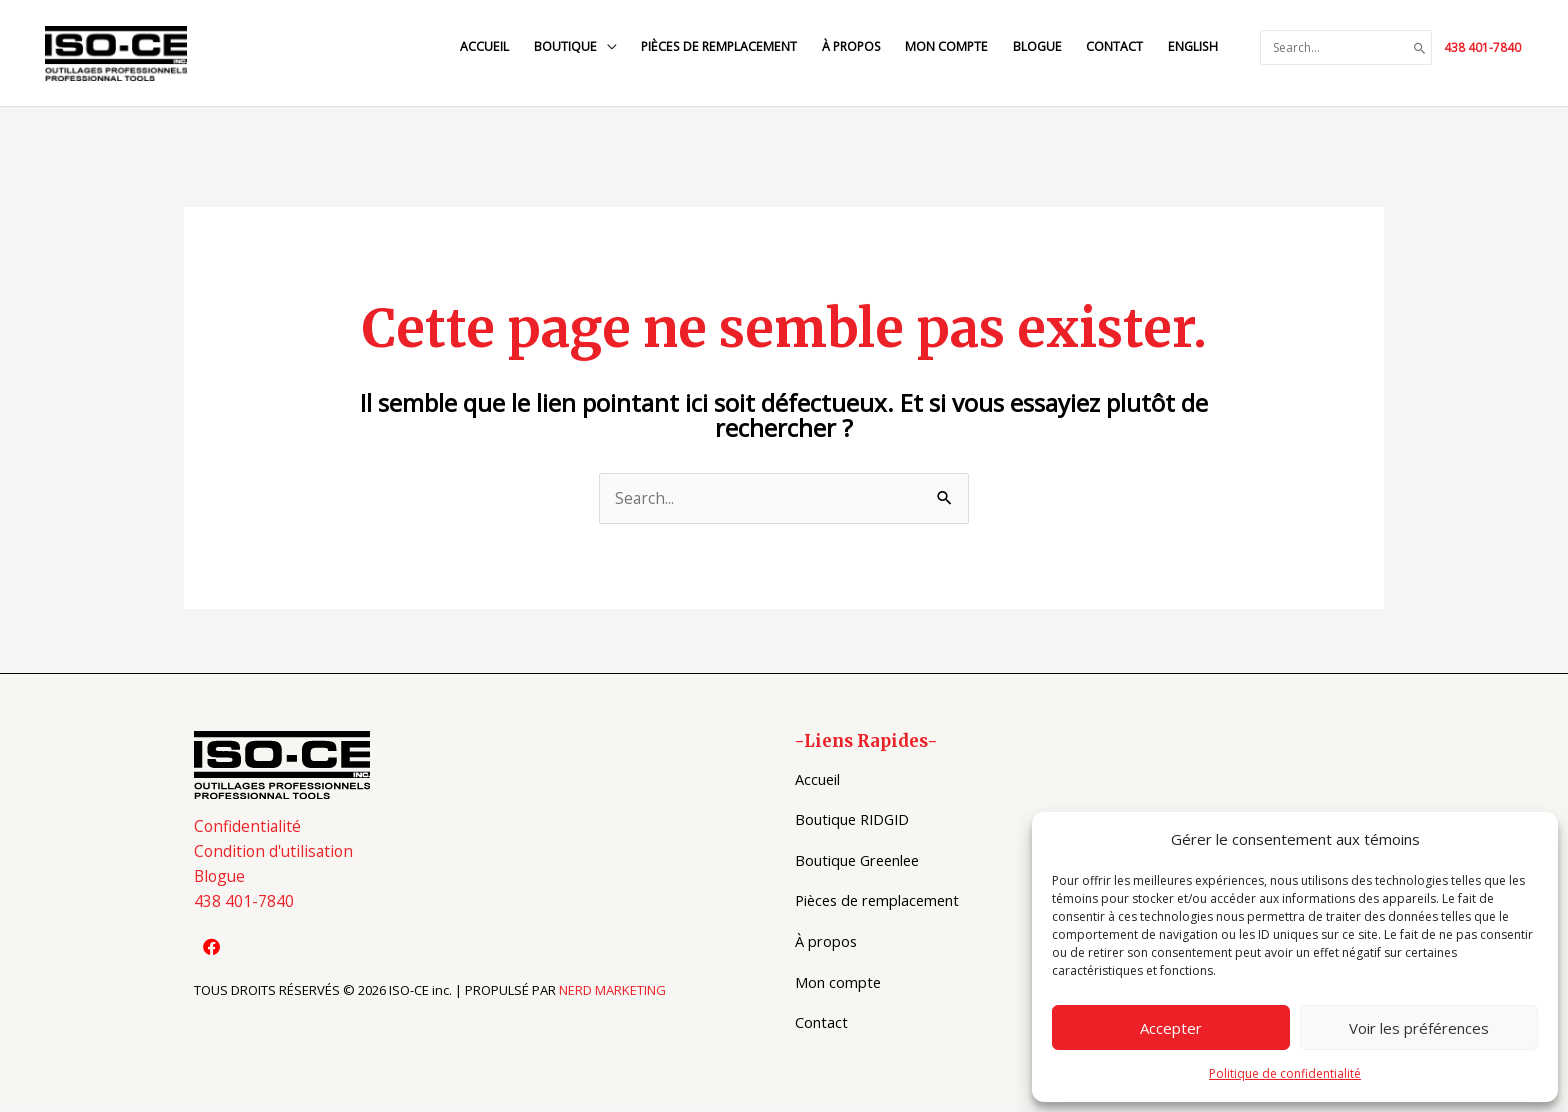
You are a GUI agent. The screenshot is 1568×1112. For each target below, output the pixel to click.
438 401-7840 (1482, 48)
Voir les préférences (1419, 1028)
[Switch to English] (1191, 48)
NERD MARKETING (612, 997)
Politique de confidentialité (1285, 1073)
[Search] (1420, 49)
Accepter (1171, 1028)
